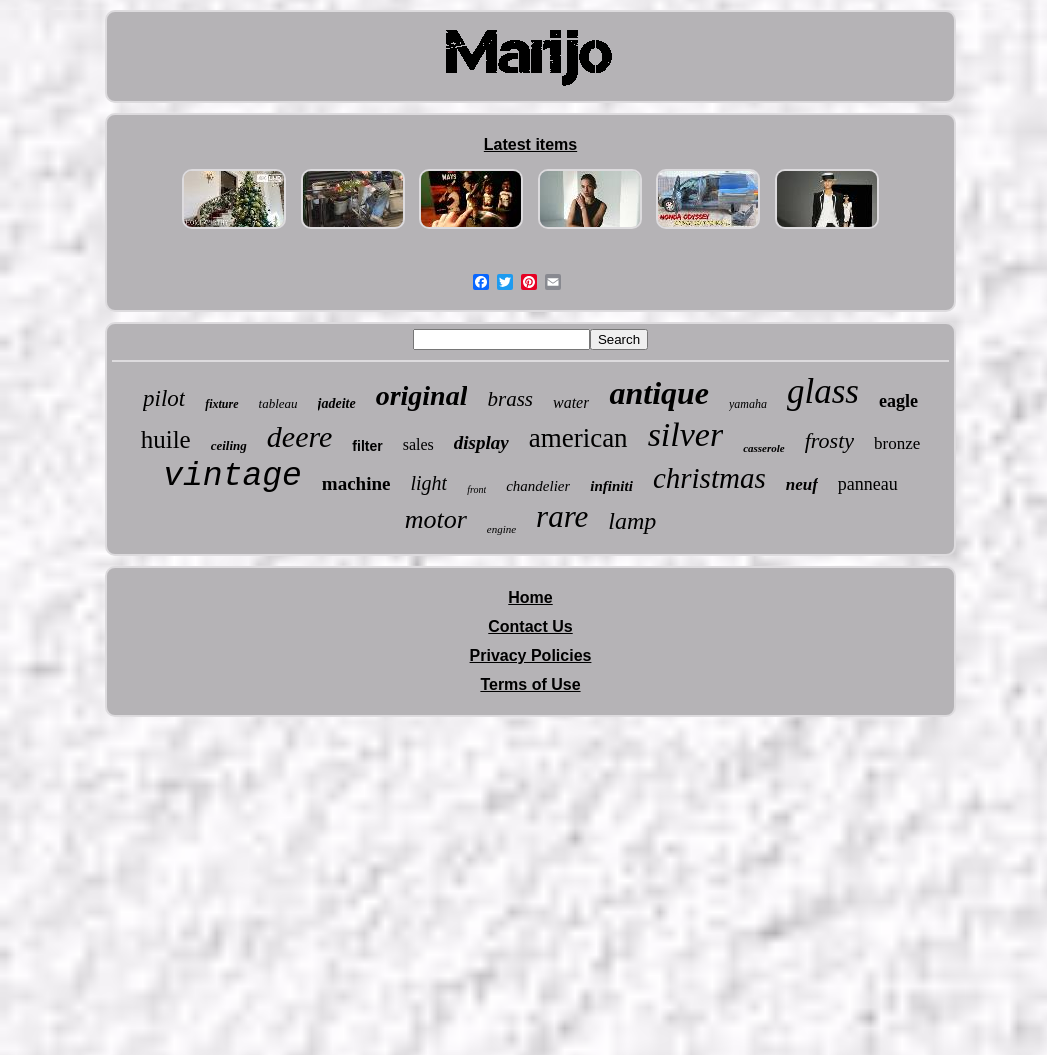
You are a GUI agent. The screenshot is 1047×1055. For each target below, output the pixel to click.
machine (356, 483)
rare (562, 516)
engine (501, 529)
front (476, 489)
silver (686, 434)
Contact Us (530, 626)
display (481, 442)
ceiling (229, 445)
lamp (632, 521)
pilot (164, 398)
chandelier (538, 486)
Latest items (530, 144)
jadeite (337, 403)
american (578, 438)
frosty (829, 440)
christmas (709, 478)
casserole (764, 448)
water (571, 402)
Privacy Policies (531, 655)
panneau (868, 484)
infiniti (611, 486)
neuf (802, 484)
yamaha (748, 404)
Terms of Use (530, 684)
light (428, 483)
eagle (898, 401)
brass (510, 399)
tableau (278, 403)
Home (530, 597)
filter (367, 446)
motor (436, 519)
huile (166, 439)
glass (823, 391)
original (422, 395)
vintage (232, 476)
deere (300, 436)
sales (418, 444)
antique (659, 393)
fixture (221, 404)
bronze (897, 443)
